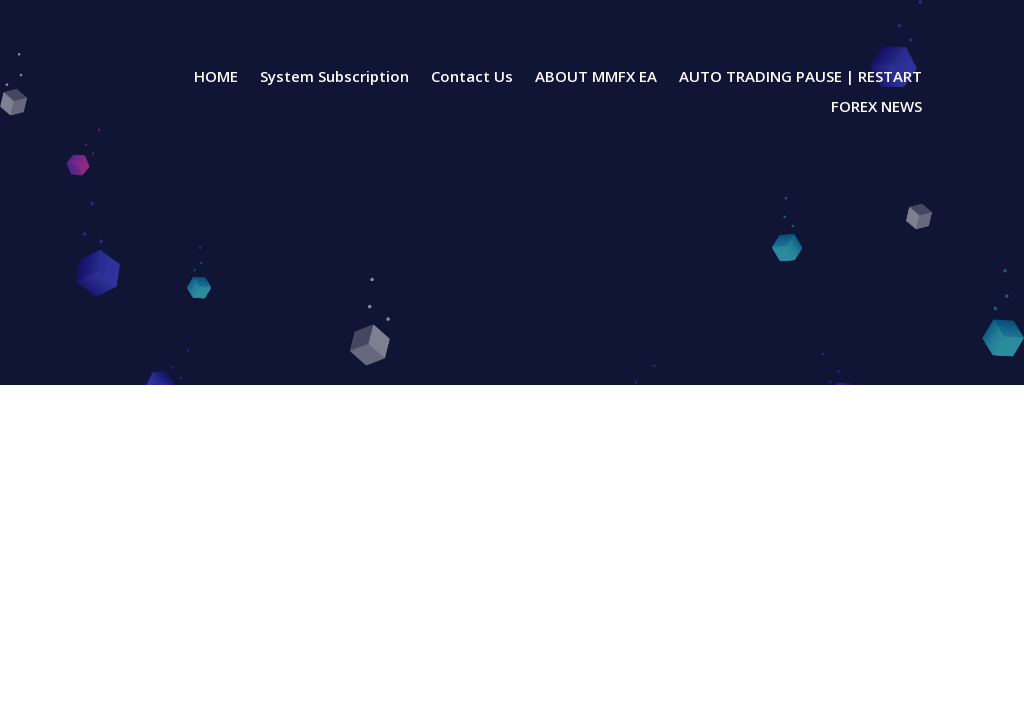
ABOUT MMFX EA (596, 77)
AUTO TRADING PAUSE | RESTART (800, 77)
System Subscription (334, 77)
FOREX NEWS (876, 107)
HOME (216, 77)
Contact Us (472, 77)
